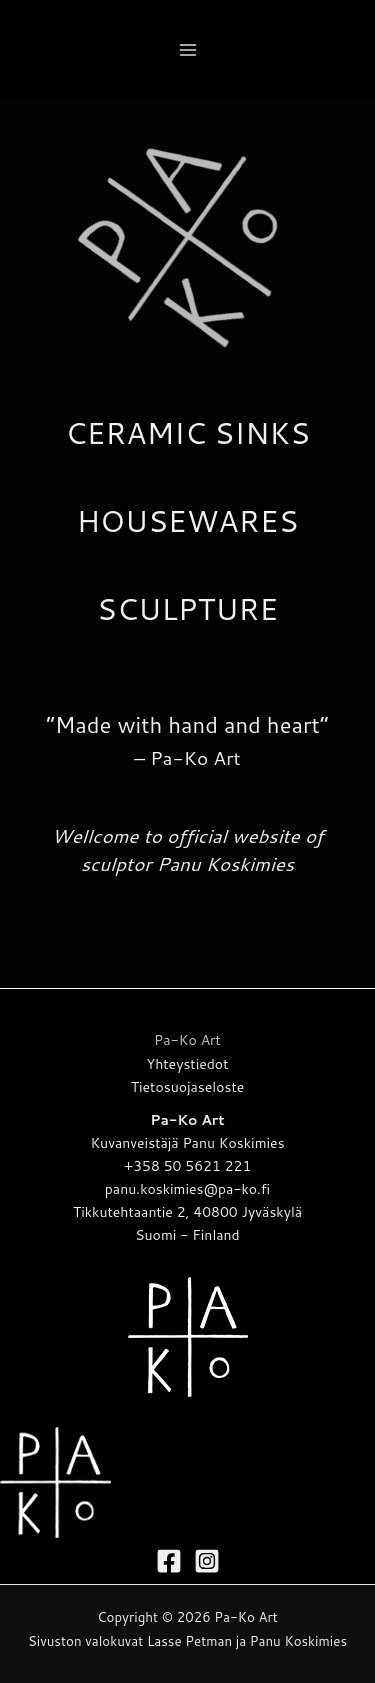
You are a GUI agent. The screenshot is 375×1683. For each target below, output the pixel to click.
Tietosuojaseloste (188, 1087)
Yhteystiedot (188, 1064)
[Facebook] (169, 1561)
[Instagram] (207, 1561)
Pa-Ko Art (187, 1040)
